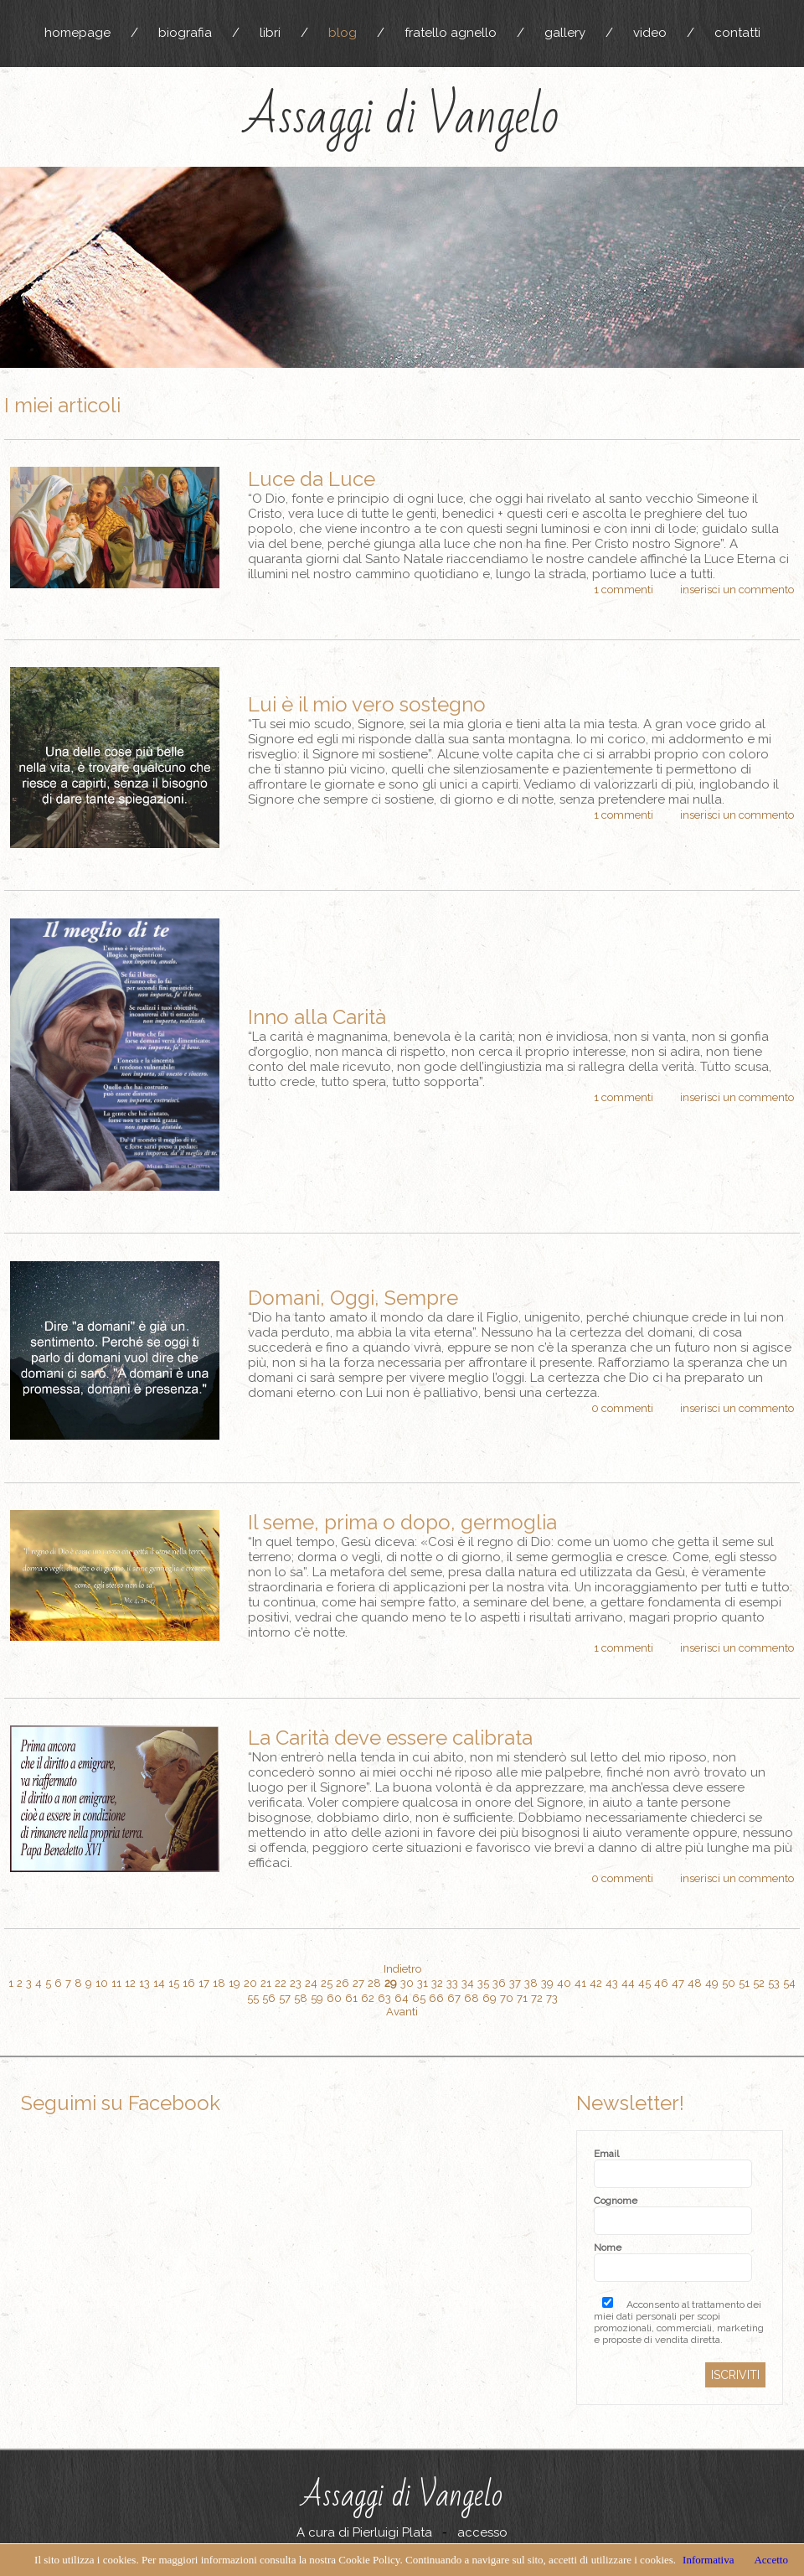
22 (280, 1983)
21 (265, 1983)
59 (317, 1998)
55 (253, 1998)
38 (531, 1983)
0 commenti (622, 1408)
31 (422, 1983)
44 (628, 1983)
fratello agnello (451, 32)
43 (612, 1983)
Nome (607, 2247)
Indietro (402, 1969)
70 (506, 1998)
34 (467, 1983)
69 (489, 1998)
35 (483, 1983)
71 (522, 1998)
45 (644, 1983)
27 (358, 1983)
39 (547, 1983)
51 (744, 1983)
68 (471, 1998)
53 (774, 1983)
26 (342, 1983)
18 (219, 1983)
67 (454, 1998)
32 (437, 1983)
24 (311, 1983)
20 (250, 1983)
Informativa (708, 2559)
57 (285, 1998)
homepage (77, 32)
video (650, 32)
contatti (737, 32)
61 (351, 1998)
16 (189, 1983)
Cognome (615, 2200)
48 (695, 1983)
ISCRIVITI (735, 2375)
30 (407, 1983)
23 (296, 1983)
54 (789, 1983)
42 (596, 1983)
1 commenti (623, 589)
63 (384, 1998)
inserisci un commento (737, 589)
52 (759, 1983)
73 (552, 1998)
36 (499, 1983)
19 (234, 1983)
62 (367, 1998)
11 (116, 1983)
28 (374, 1983)
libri (270, 32)
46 (661, 1983)
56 (269, 1998)
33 (452, 1983)
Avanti (402, 2011)
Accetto (770, 2559)
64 (401, 1998)
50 (728, 1983)
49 (712, 1983)
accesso (482, 2532)
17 (203, 1983)
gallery (564, 32)
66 (436, 1998)
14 (159, 1983)
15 (173, 1983)
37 (515, 1983)
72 (537, 1998)
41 (580, 1983)
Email (606, 2154)
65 (418, 1998)
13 (144, 1983)
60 (334, 1998)
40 (564, 1983)
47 (678, 1983)
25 (326, 1983)
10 (101, 1983)
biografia (185, 32)
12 (130, 1983)
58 (300, 1998)
